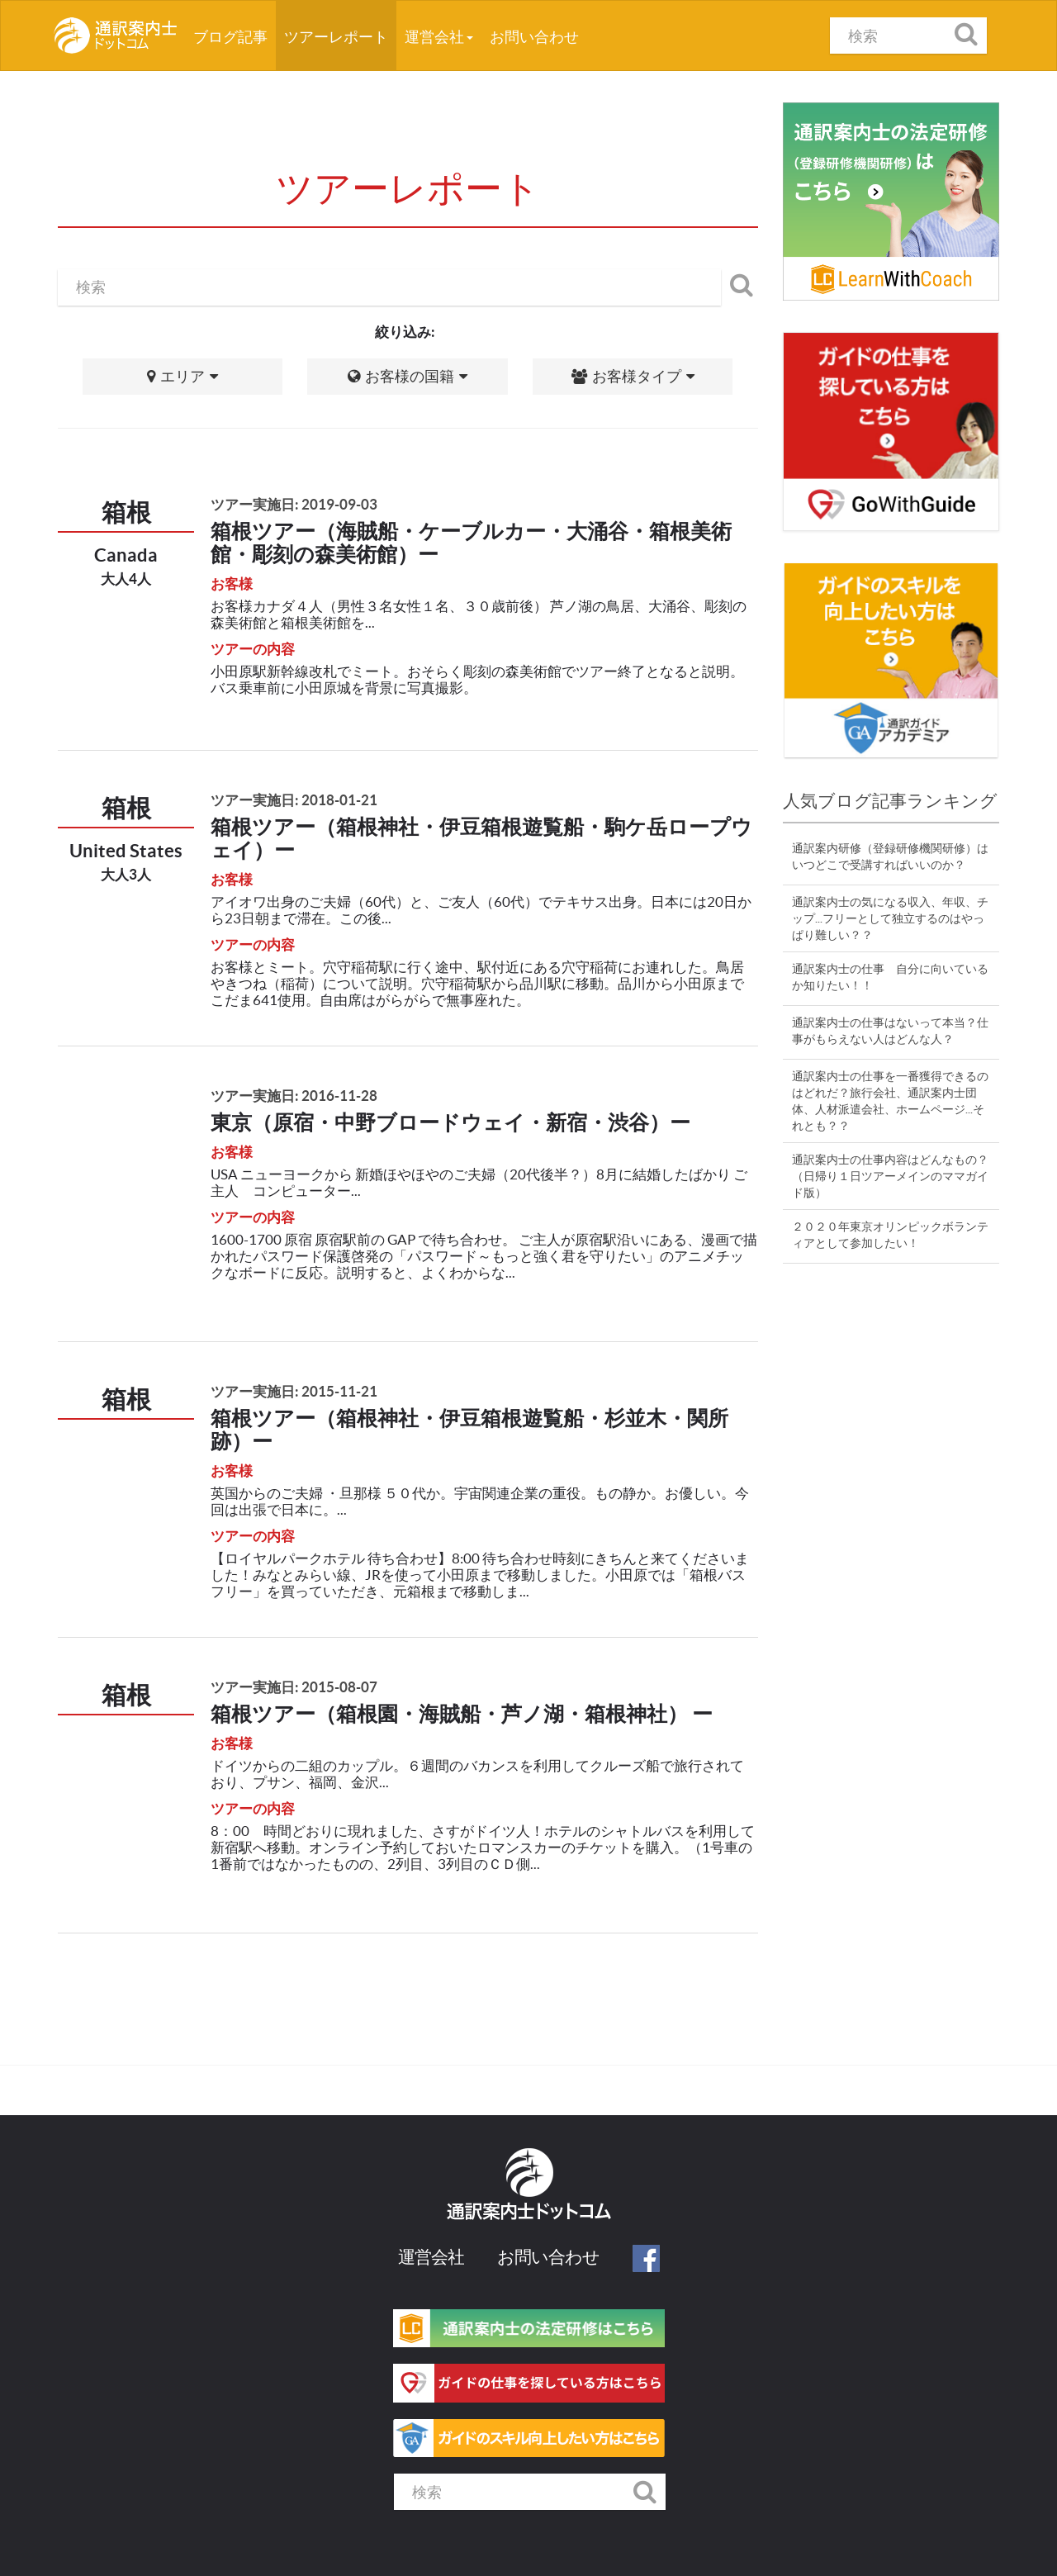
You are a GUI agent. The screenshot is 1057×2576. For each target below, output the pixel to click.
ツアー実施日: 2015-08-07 (294, 1687)
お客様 (232, 583)
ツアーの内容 (253, 649)
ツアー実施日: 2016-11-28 (294, 1095)
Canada (126, 554)
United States (125, 850)
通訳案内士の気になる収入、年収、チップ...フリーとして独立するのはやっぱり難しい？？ (890, 918)
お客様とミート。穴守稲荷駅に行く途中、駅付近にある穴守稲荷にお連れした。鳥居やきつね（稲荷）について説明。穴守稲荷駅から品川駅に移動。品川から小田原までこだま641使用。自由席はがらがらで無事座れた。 (477, 983)
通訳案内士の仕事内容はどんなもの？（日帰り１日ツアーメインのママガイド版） (890, 1176)
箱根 (126, 512)
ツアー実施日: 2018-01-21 (294, 800)
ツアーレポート (336, 36)
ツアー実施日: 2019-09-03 (294, 504)
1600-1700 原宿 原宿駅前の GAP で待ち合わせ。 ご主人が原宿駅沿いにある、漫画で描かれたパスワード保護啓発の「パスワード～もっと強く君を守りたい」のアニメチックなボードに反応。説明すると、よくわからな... (484, 1255)
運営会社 (439, 36)
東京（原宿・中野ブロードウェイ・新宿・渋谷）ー (450, 1122)
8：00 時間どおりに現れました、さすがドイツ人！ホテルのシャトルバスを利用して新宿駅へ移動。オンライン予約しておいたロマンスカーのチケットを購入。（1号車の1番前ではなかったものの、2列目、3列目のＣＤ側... (483, 1847)
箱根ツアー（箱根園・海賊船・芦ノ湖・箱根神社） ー (462, 1713)
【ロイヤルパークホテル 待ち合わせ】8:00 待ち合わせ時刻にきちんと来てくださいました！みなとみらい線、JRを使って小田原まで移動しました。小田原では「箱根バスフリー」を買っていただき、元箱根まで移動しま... (480, 1574)
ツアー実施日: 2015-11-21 (294, 1391)
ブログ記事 (234, 31)
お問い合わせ (534, 36)
